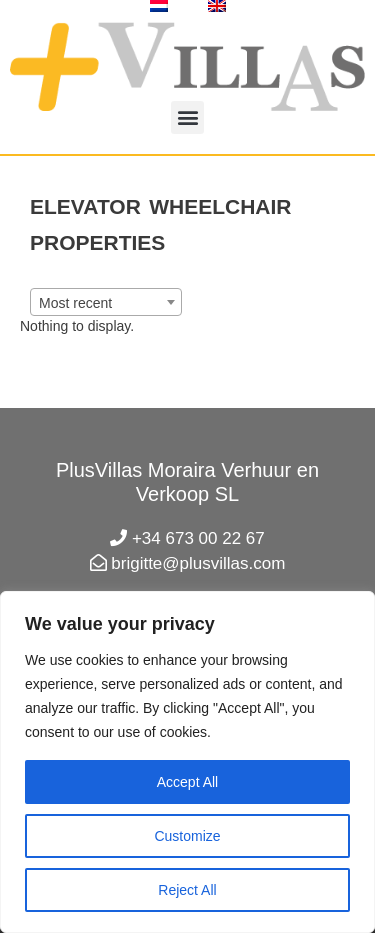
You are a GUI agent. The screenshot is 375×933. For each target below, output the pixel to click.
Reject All (187, 890)
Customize (187, 836)
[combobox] (106, 302)
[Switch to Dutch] (159, 6)
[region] (187, 762)
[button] (187, 117)
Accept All (187, 782)
